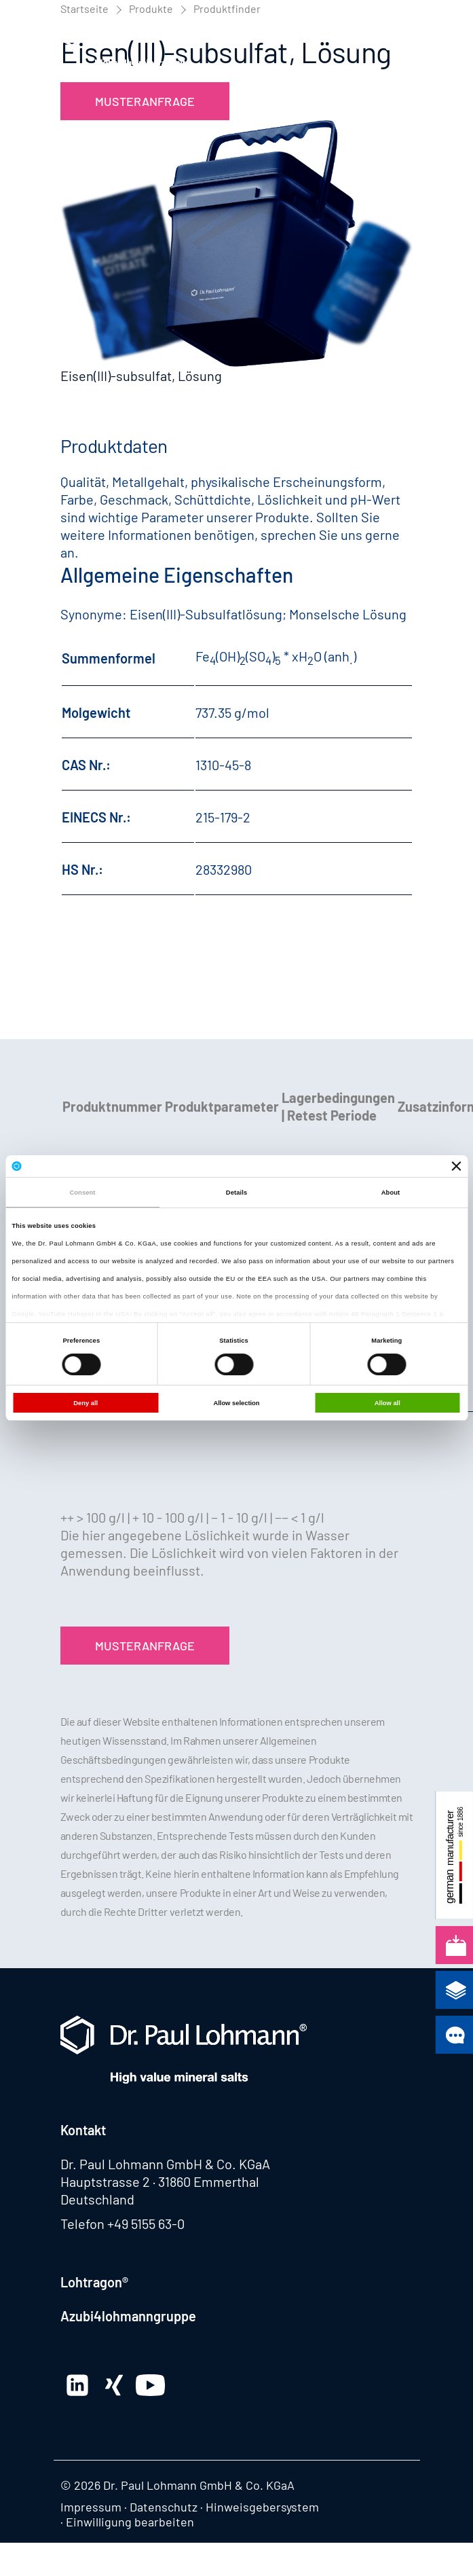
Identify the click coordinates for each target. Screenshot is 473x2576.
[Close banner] (456, 1166)
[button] (399, 44)
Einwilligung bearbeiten (130, 2521)
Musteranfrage (145, 101)
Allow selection (236, 1403)
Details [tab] (236, 1192)
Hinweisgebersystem (262, 2506)
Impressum (90, 2506)
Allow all (387, 1403)
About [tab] (390, 1192)
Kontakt (83, 2130)
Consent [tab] (82, 1192)
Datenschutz (163, 2506)
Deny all (85, 1403)
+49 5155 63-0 (146, 2223)
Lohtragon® (94, 2282)
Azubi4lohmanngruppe (128, 2316)
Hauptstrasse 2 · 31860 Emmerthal (159, 2181)
